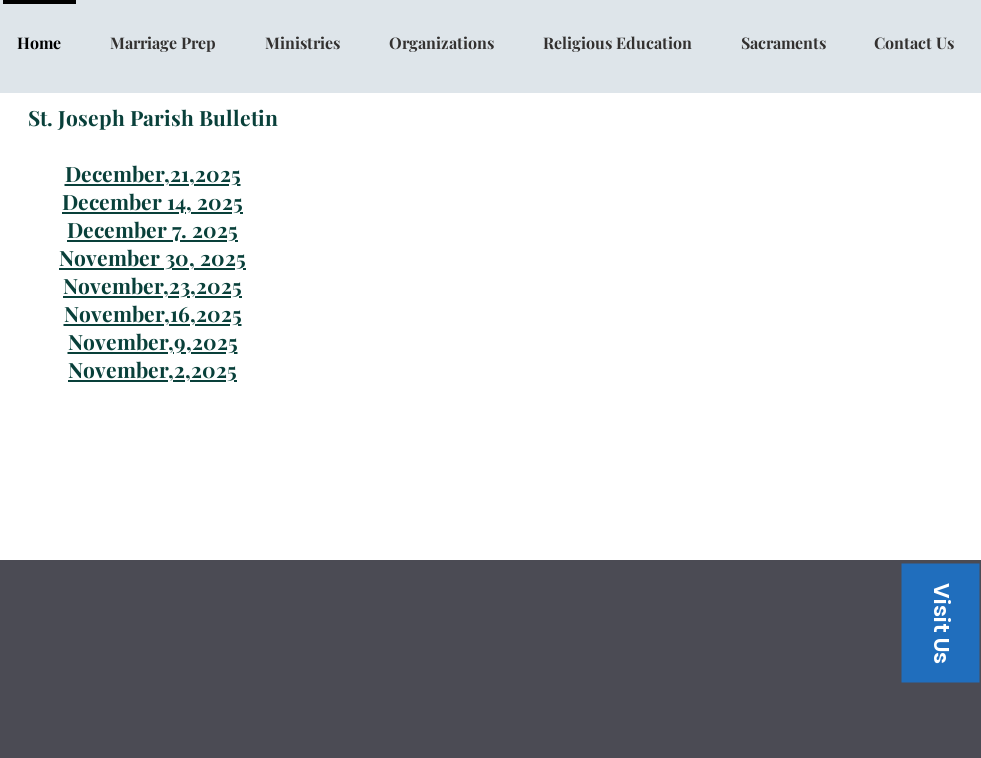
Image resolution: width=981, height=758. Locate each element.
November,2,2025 (152, 369)
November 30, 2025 (152, 257)
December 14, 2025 (152, 201)
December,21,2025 (153, 173)
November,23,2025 (152, 285)
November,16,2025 (153, 313)
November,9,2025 (153, 341)
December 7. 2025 (152, 229)
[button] (940, 622)
